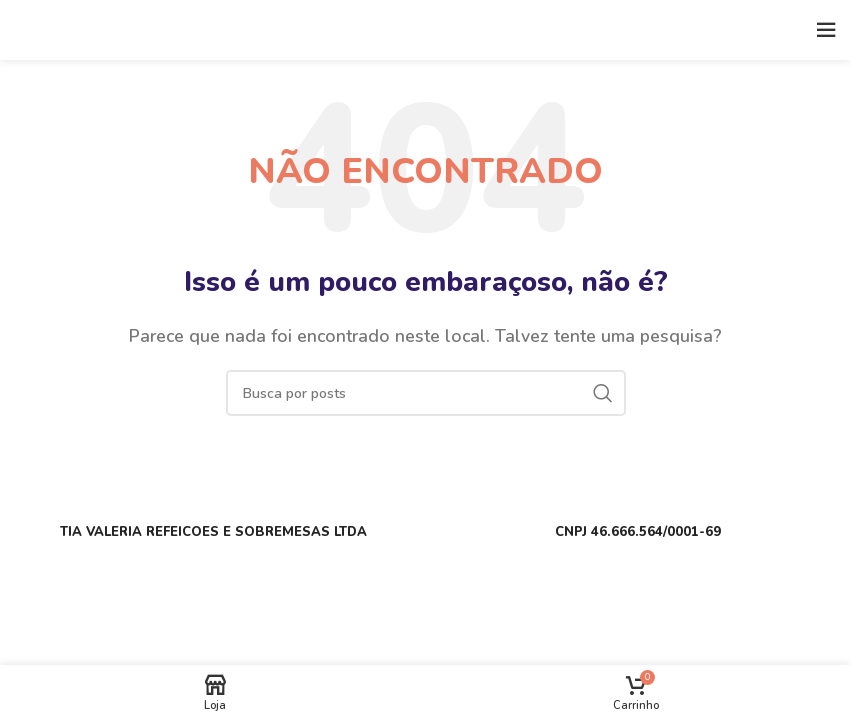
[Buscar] (426, 393)
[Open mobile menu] (826, 30)
